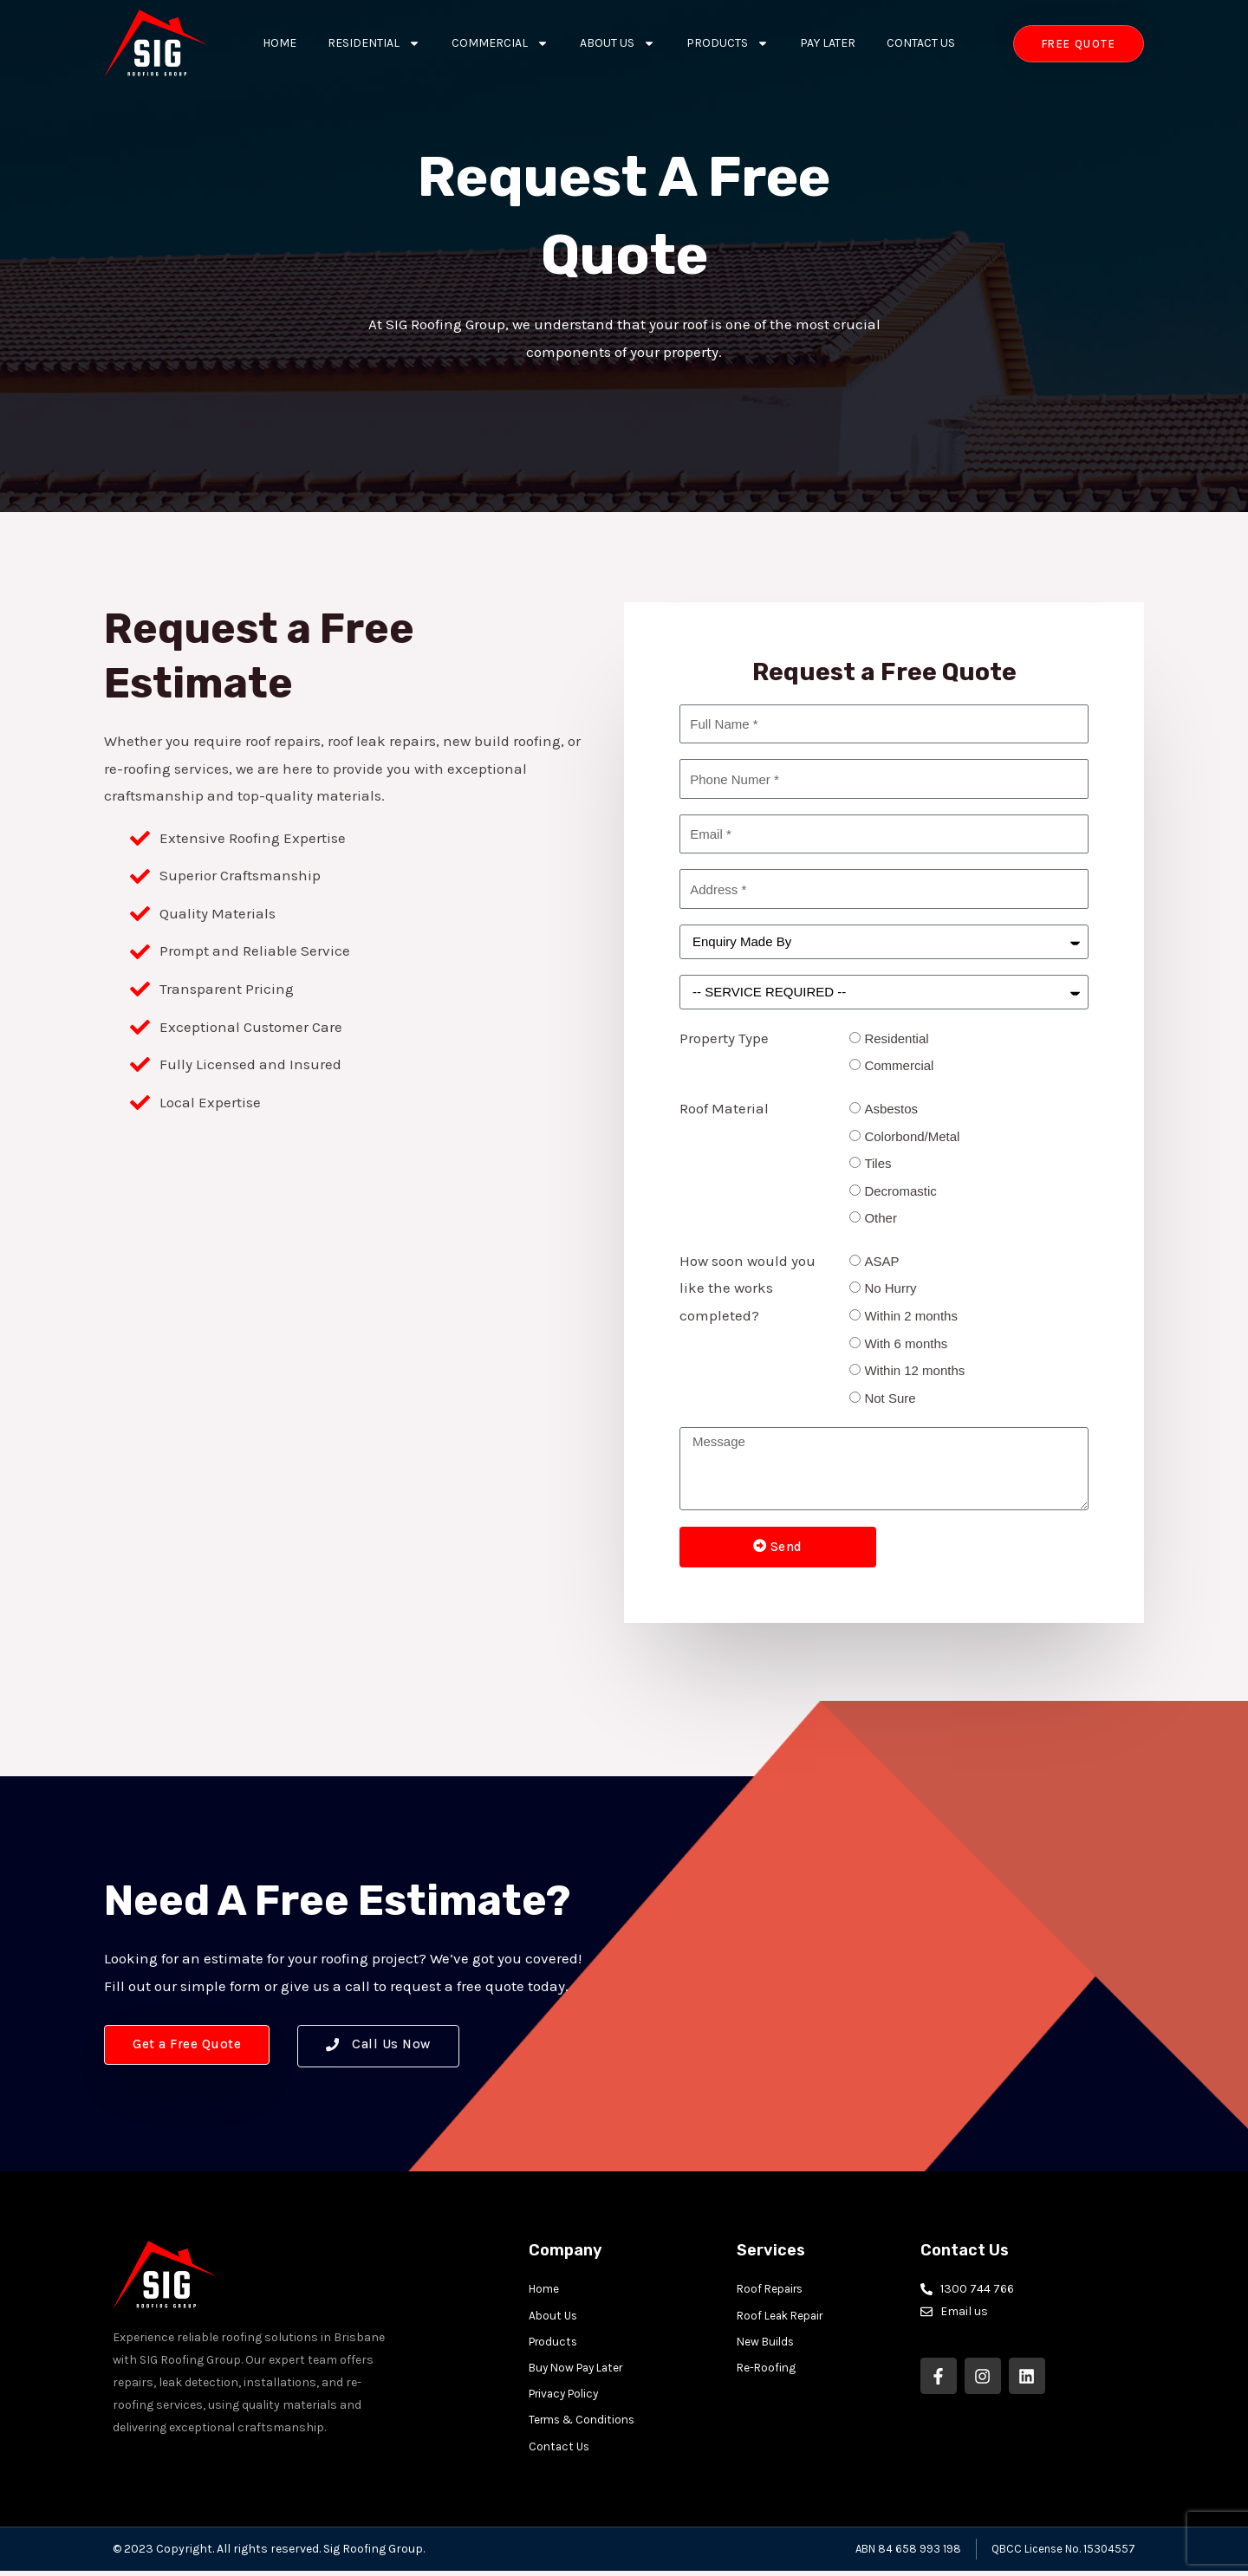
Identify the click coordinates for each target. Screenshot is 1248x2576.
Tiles (877, 1163)
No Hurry (890, 1288)
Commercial (500, 43)
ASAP (881, 1261)
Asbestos (891, 1108)
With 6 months (905, 1343)
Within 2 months (911, 1315)
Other (880, 1217)
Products (727, 43)
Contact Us (921, 43)
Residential (374, 43)
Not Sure (889, 1398)
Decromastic (900, 1191)
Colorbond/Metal (911, 1136)
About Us (617, 43)
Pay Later (827, 43)
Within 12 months (914, 1370)
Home (279, 43)
